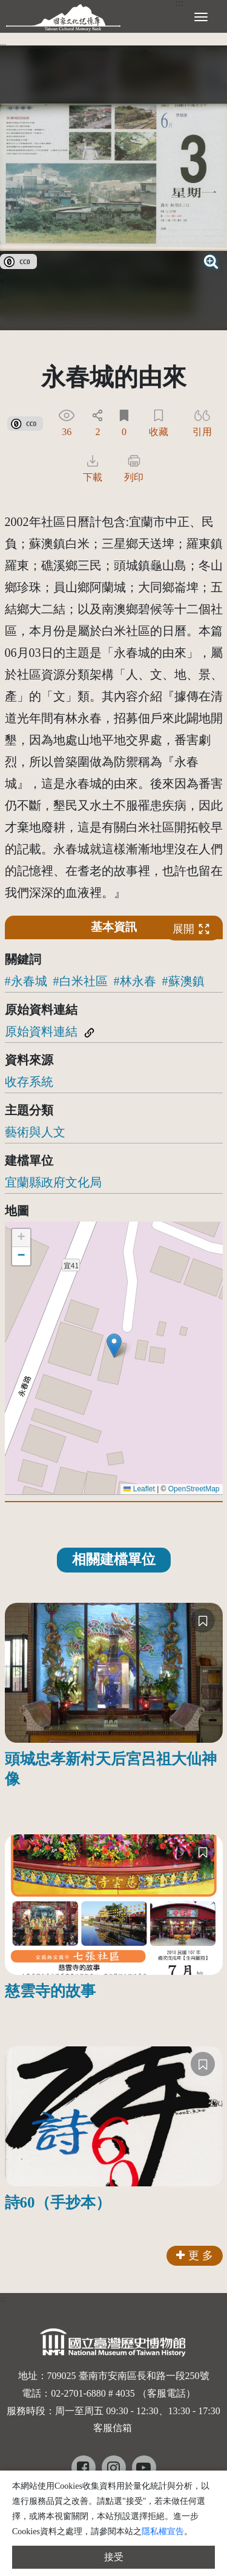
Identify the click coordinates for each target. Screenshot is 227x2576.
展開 (191, 929)
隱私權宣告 (163, 2531)
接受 (113, 2557)
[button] (114, 1345)
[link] (18, 260)
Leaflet (138, 1489)
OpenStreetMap (194, 1489)
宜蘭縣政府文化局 (53, 1182)
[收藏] (203, 1620)
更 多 (194, 2255)
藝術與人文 (35, 1132)
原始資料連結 (41, 1031)
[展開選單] (201, 16)
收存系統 (29, 1081)
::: (3, 45)
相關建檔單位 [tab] (114, 1559)
